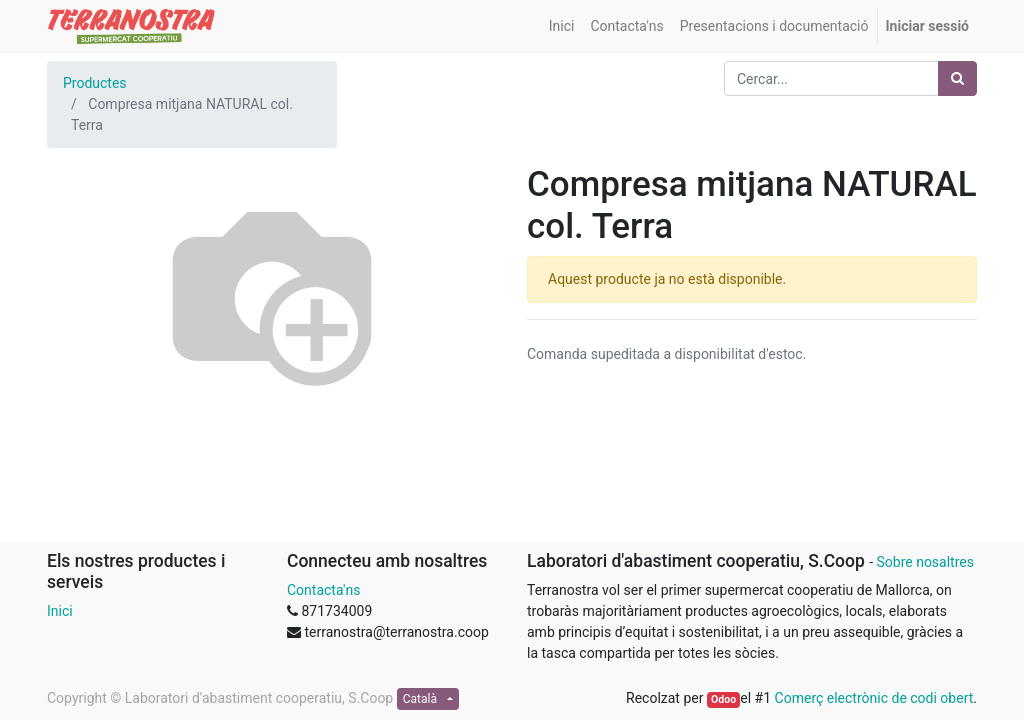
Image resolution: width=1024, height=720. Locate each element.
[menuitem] (562, 26)
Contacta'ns (323, 590)
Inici (60, 611)
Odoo (723, 699)
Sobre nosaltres (924, 562)
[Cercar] (957, 78)
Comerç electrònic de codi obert (874, 698)
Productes (95, 83)
